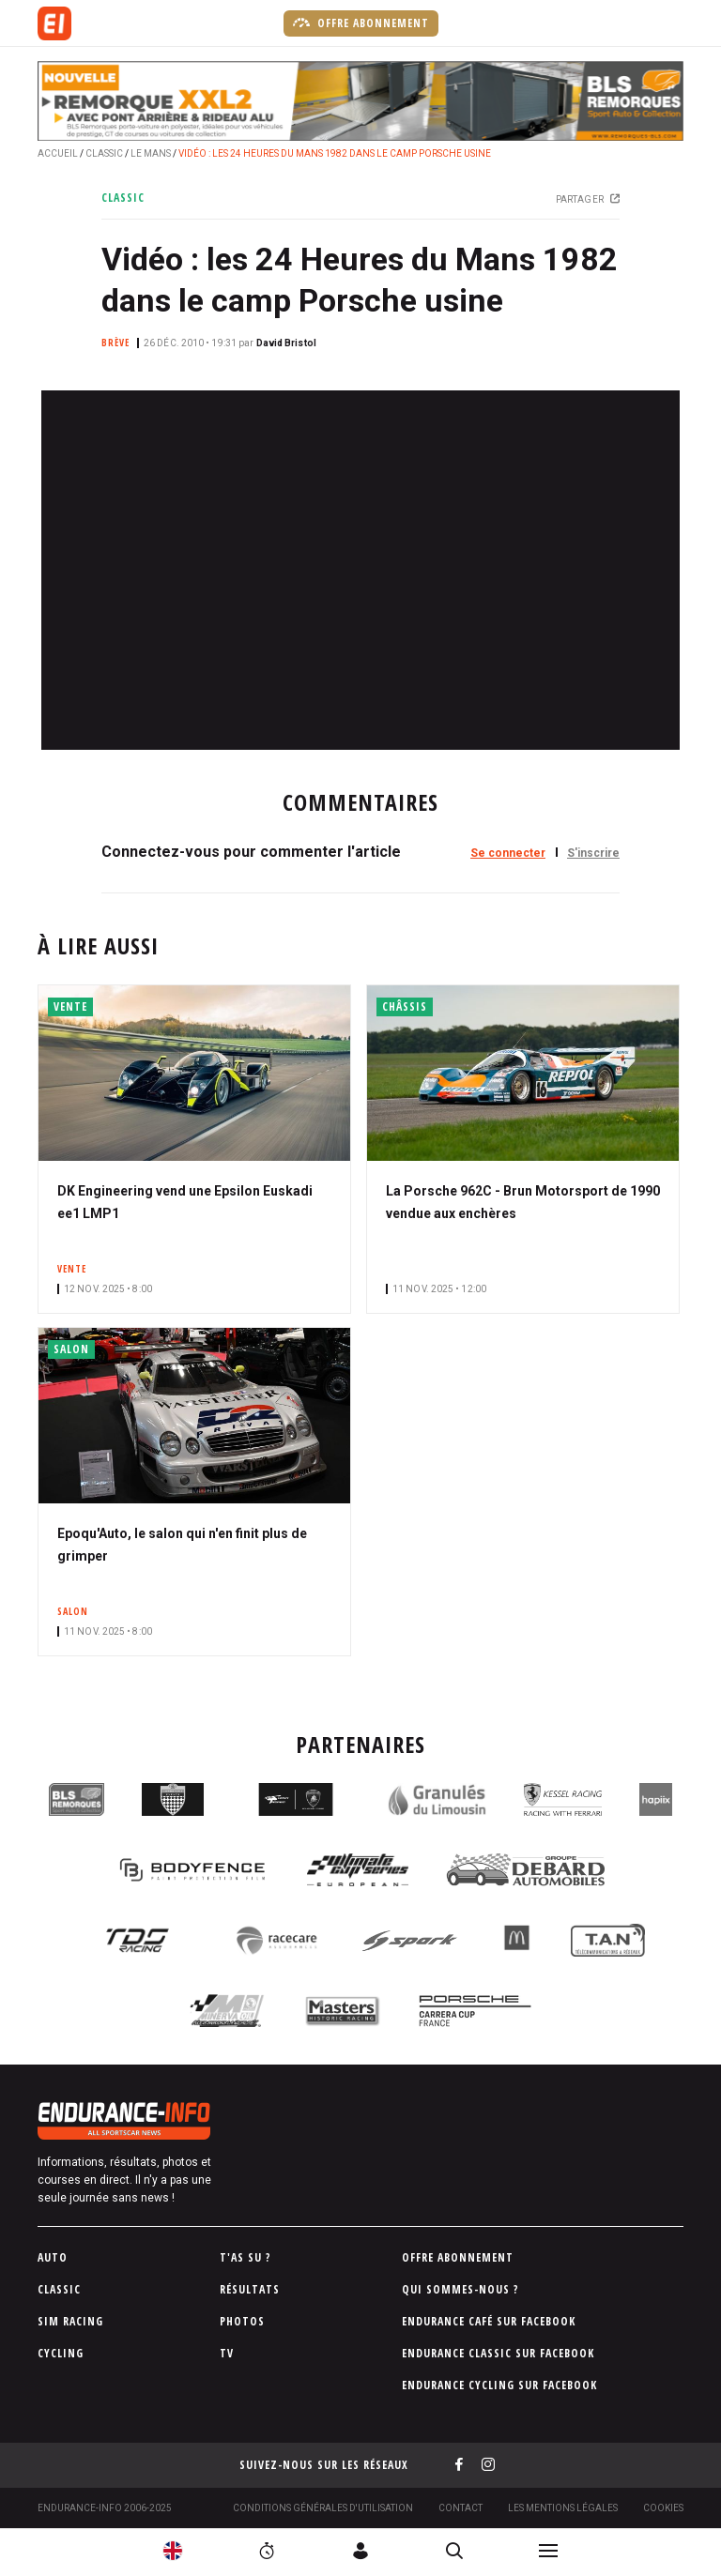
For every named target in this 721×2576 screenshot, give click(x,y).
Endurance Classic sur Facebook (498, 2353)
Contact (460, 2508)
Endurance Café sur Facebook (488, 2321)
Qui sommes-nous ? (460, 2289)
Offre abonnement (361, 22)
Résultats (250, 2289)
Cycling (61, 2353)
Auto (53, 2257)
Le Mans (150, 153)
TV (227, 2353)
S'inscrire (593, 853)
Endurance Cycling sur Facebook (499, 2385)
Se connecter (507, 853)
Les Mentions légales (563, 2508)
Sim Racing (70, 2321)
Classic (104, 153)
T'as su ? (245, 2257)
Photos (242, 2321)
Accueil (58, 153)
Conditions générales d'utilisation (323, 2508)
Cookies (663, 2508)
